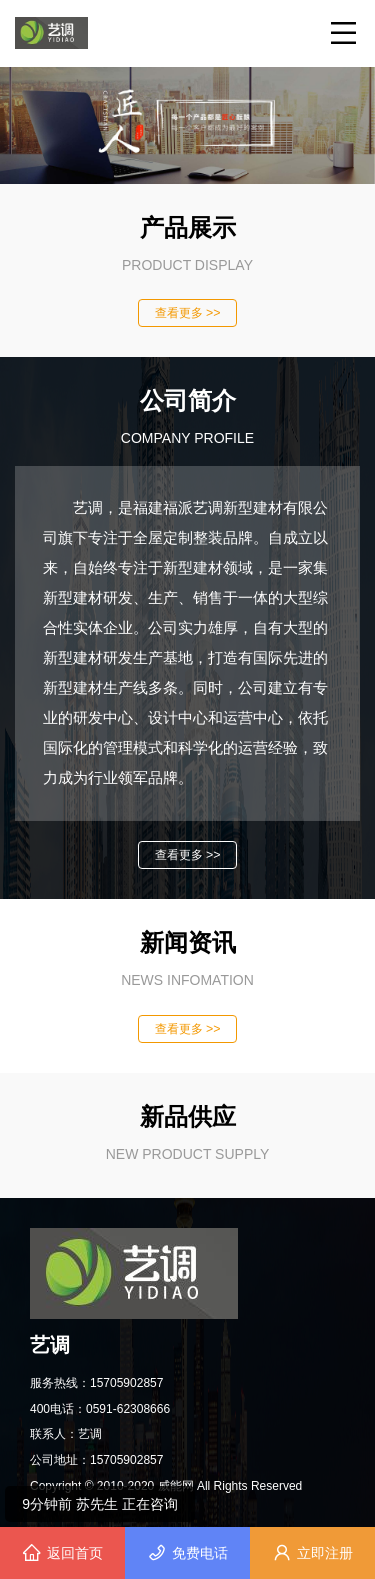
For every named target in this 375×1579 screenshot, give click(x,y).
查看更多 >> (187, 314)
